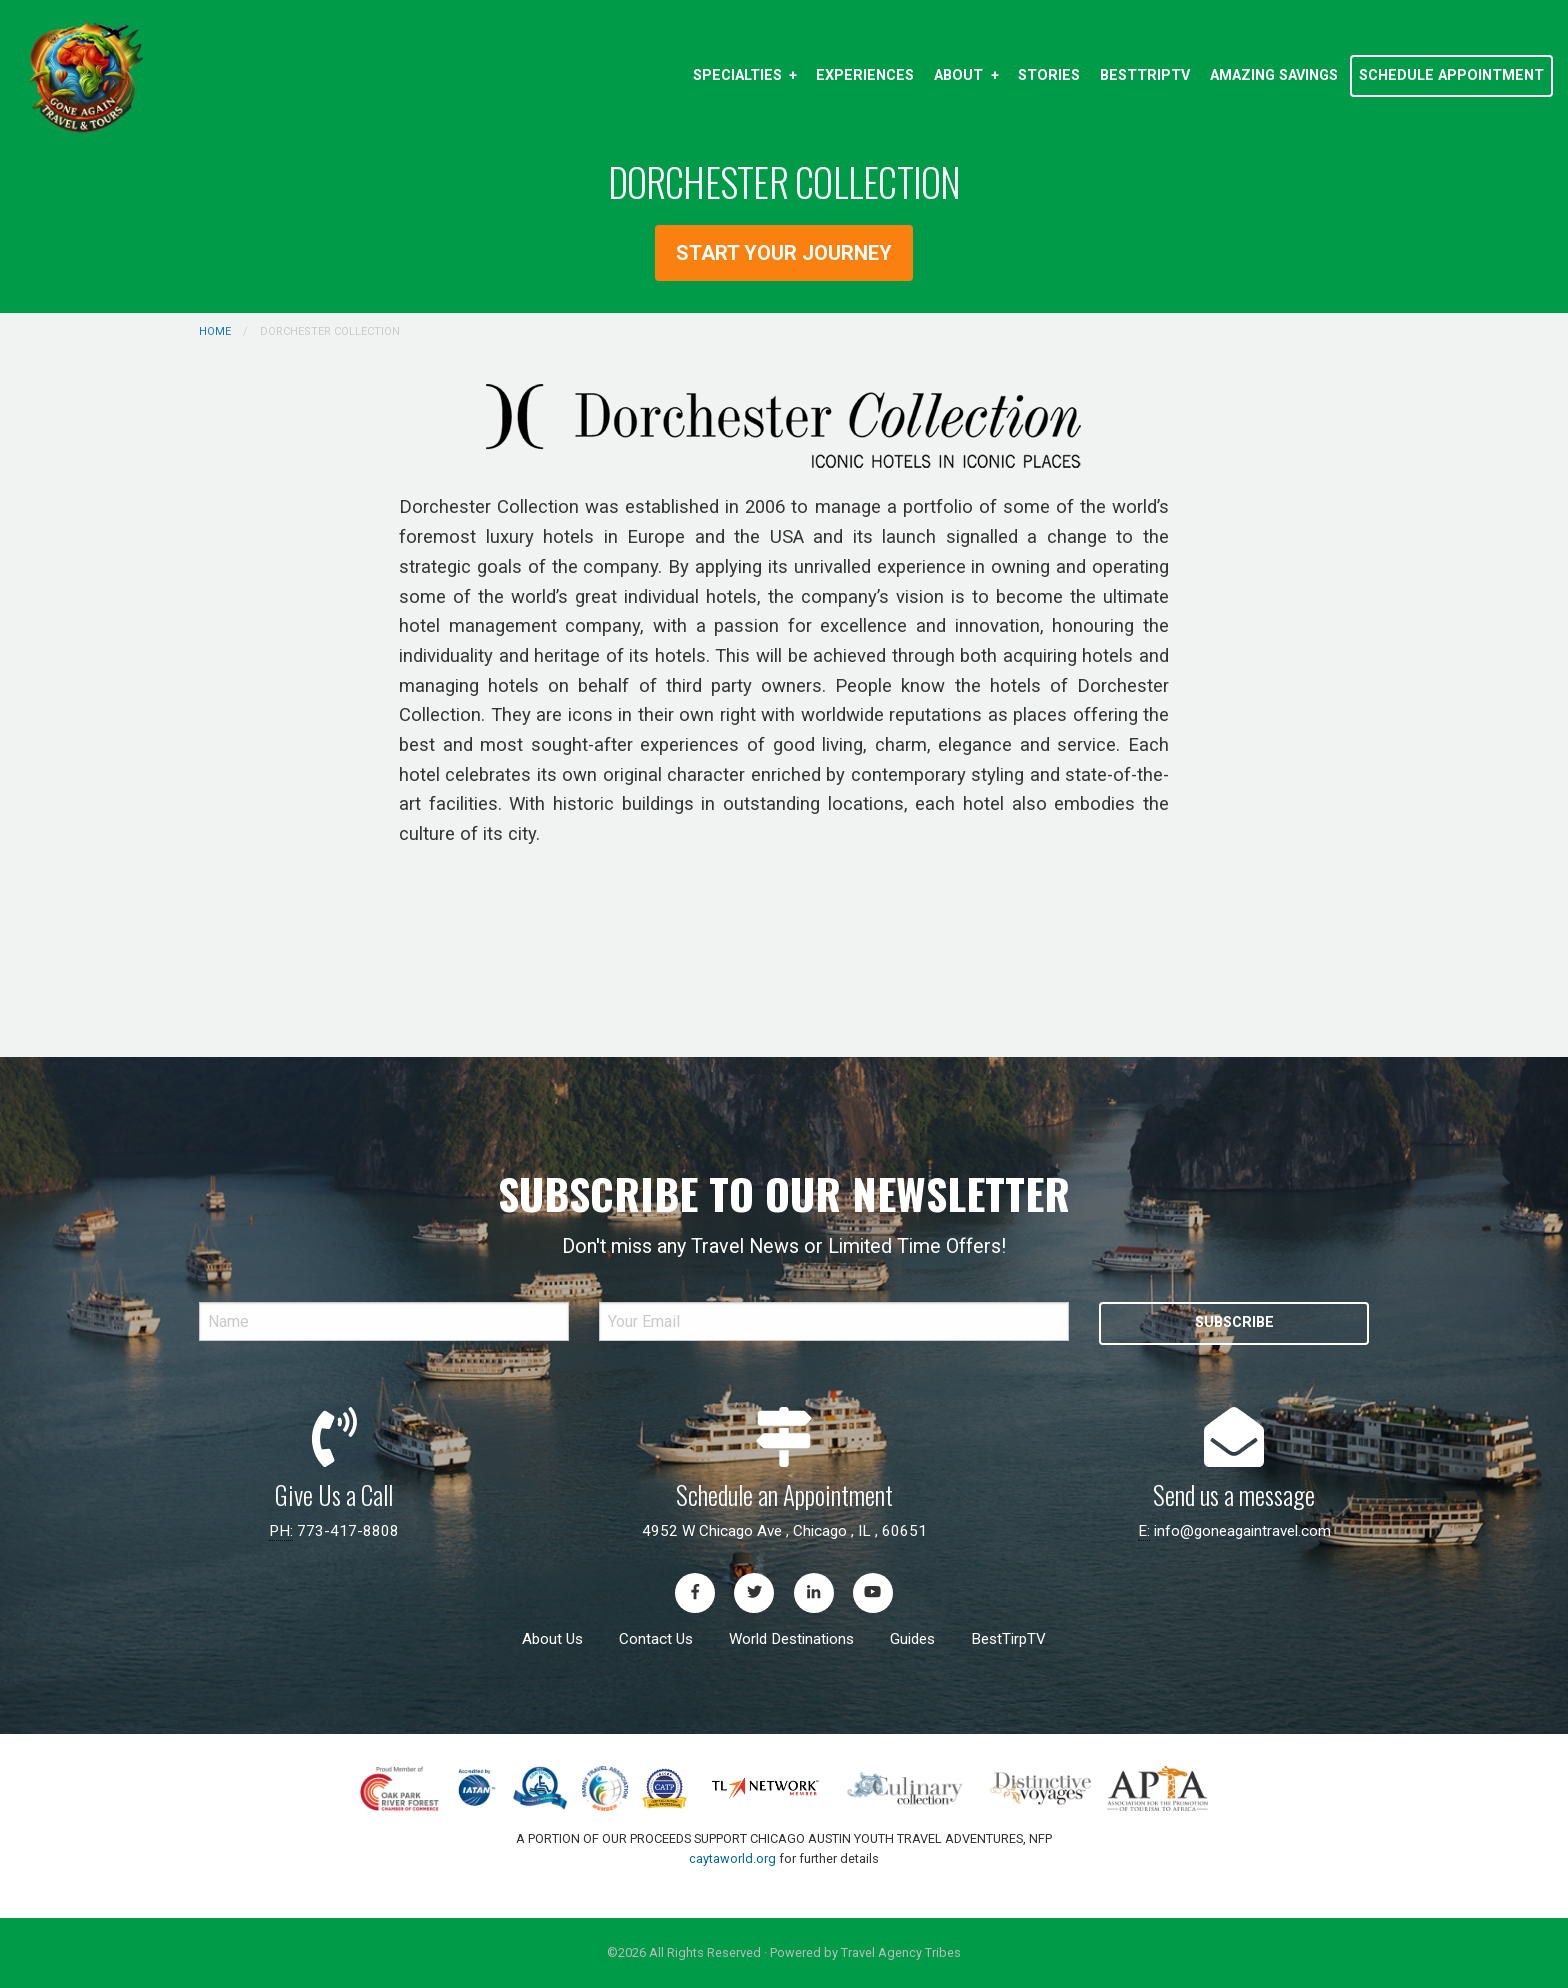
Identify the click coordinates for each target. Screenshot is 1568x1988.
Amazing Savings (1274, 75)
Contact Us (656, 1639)
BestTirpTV (1008, 1639)
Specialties (737, 75)
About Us (552, 1639)
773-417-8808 (348, 1531)
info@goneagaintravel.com (1242, 1531)
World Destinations (791, 1639)
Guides (912, 1639)
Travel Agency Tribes (901, 1952)
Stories (1049, 75)
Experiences (865, 75)
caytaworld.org (732, 1858)
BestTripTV (1145, 75)
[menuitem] (744, 76)
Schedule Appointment (1451, 75)
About (958, 75)
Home (215, 331)
